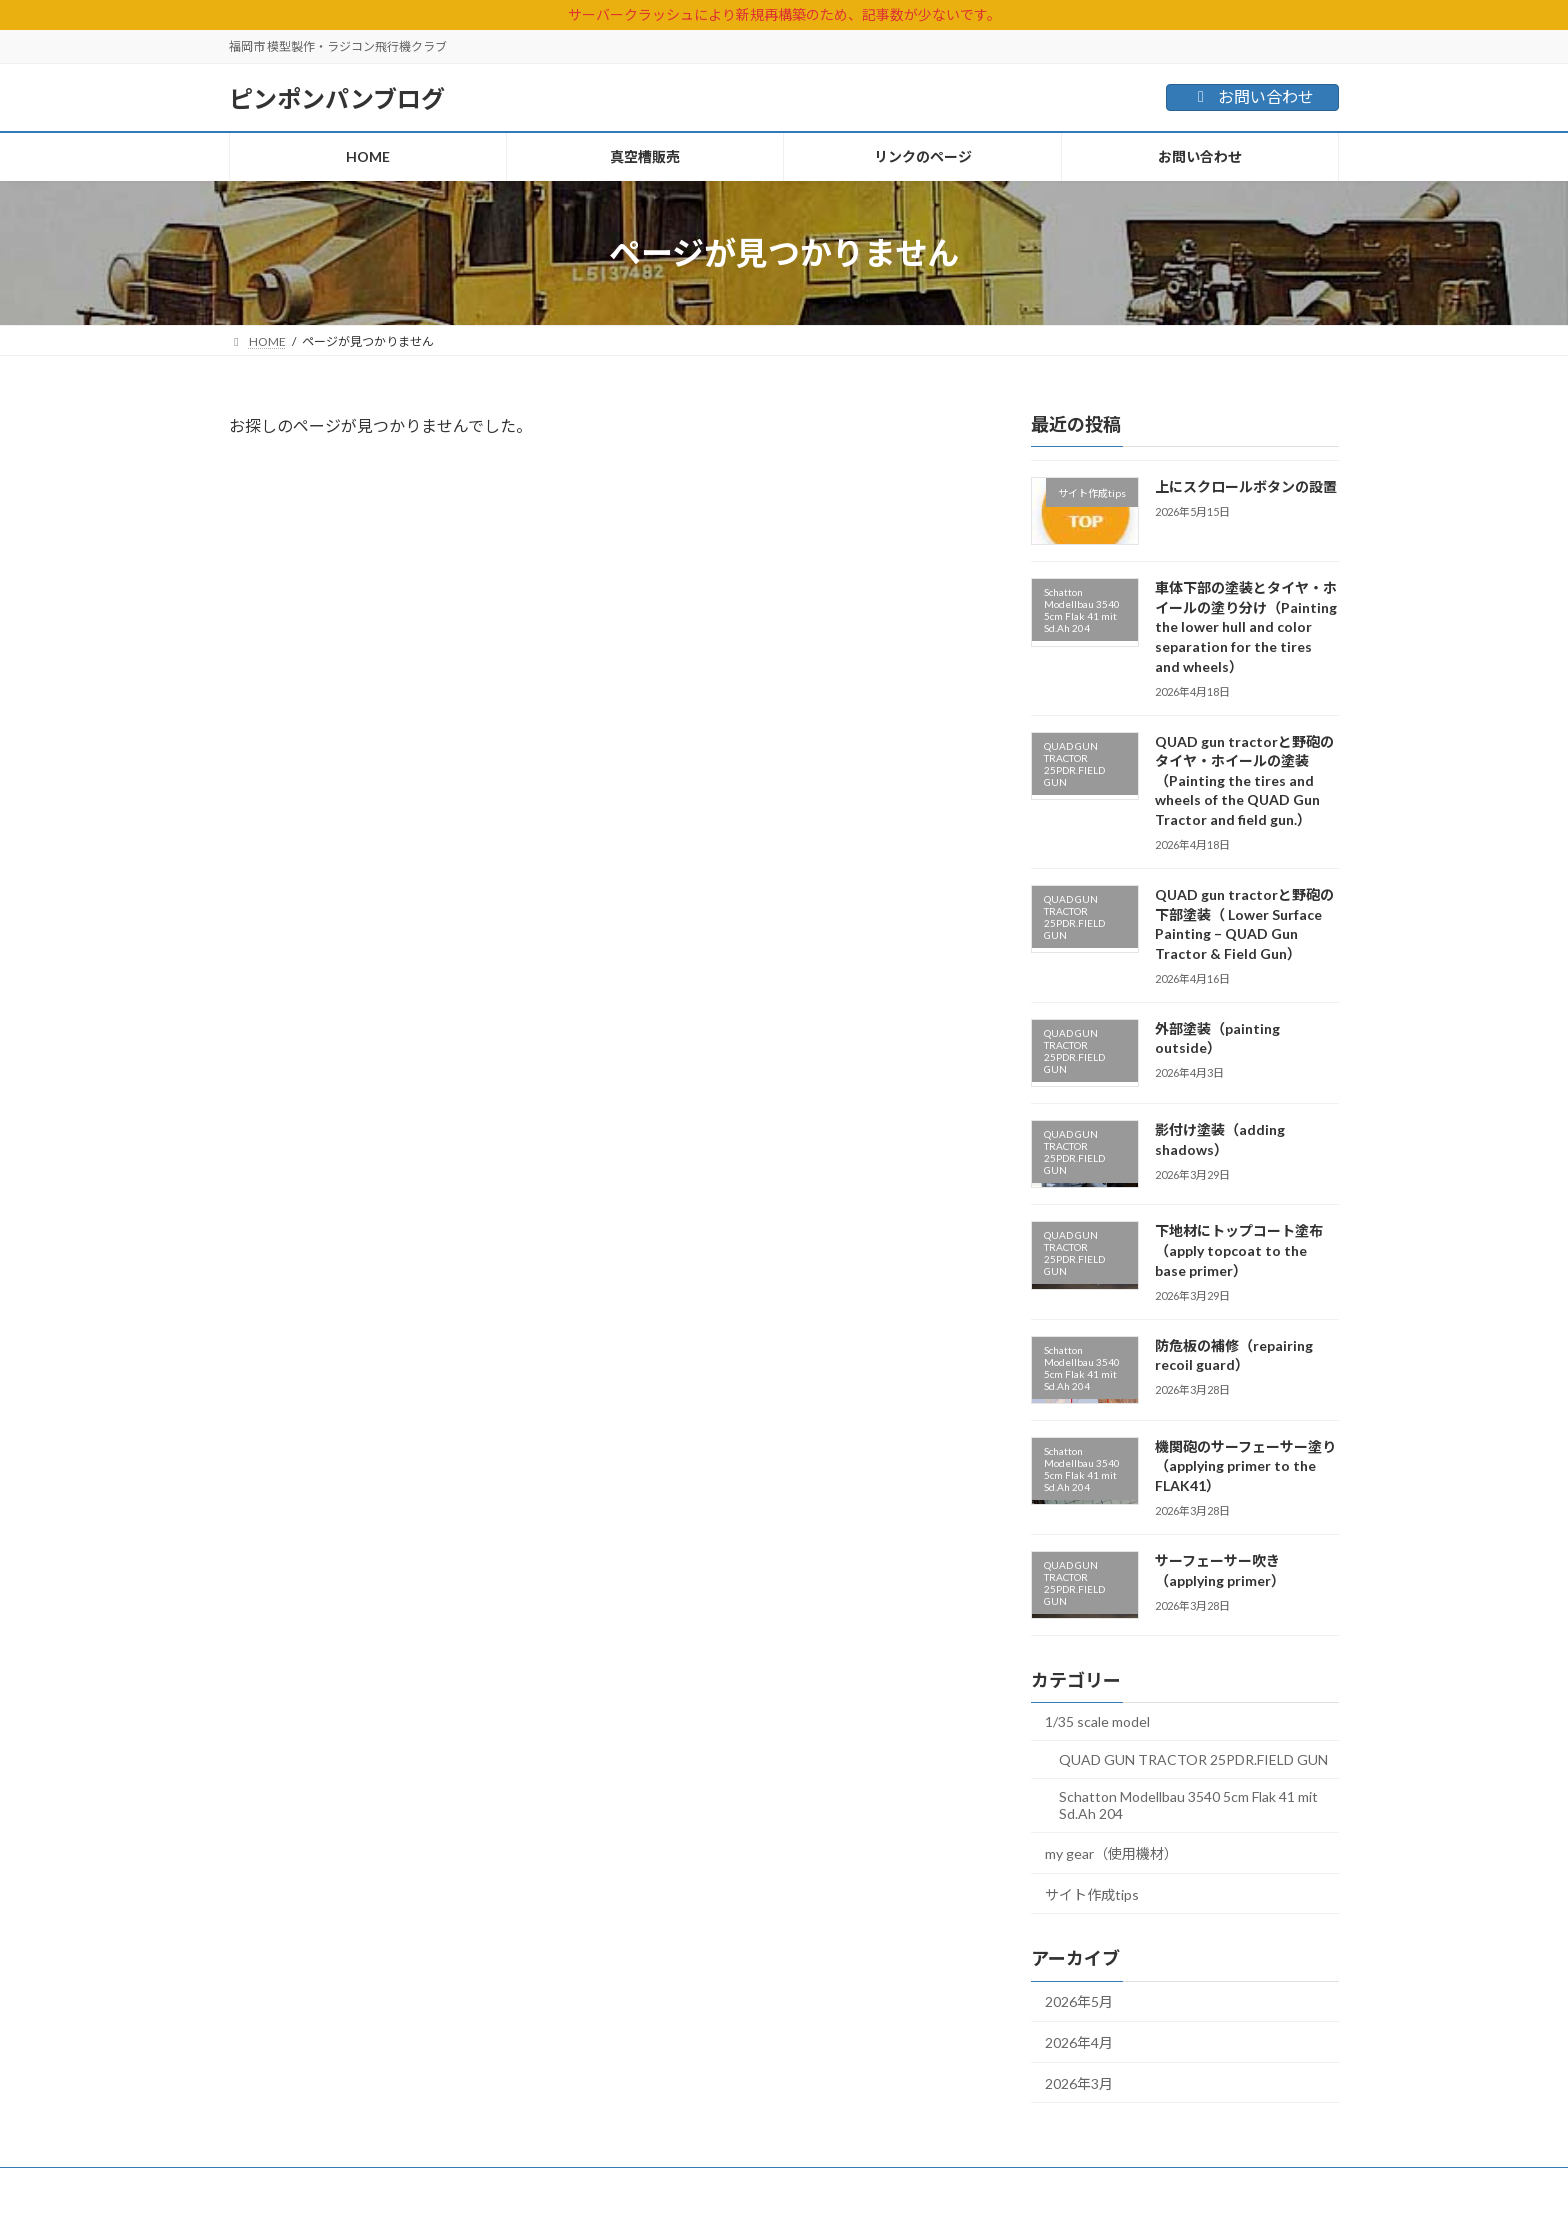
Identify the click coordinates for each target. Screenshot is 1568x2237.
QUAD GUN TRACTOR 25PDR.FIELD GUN (1193, 1759)
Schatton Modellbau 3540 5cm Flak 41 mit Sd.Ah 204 (1188, 1805)
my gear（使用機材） (1111, 1853)
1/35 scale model (1097, 1721)
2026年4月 (1079, 2042)
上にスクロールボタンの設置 (1246, 486)
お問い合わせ (1252, 96)
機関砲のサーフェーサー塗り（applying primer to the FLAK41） (1245, 1466)
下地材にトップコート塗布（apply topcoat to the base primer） (1239, 1250)
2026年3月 (1079, 2083)
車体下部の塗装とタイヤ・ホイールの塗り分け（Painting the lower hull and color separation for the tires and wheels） (1246, 626)
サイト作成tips (1092, 1894)
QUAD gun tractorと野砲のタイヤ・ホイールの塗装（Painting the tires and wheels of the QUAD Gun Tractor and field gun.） (1244, 780)
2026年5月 (1079, 2001)
